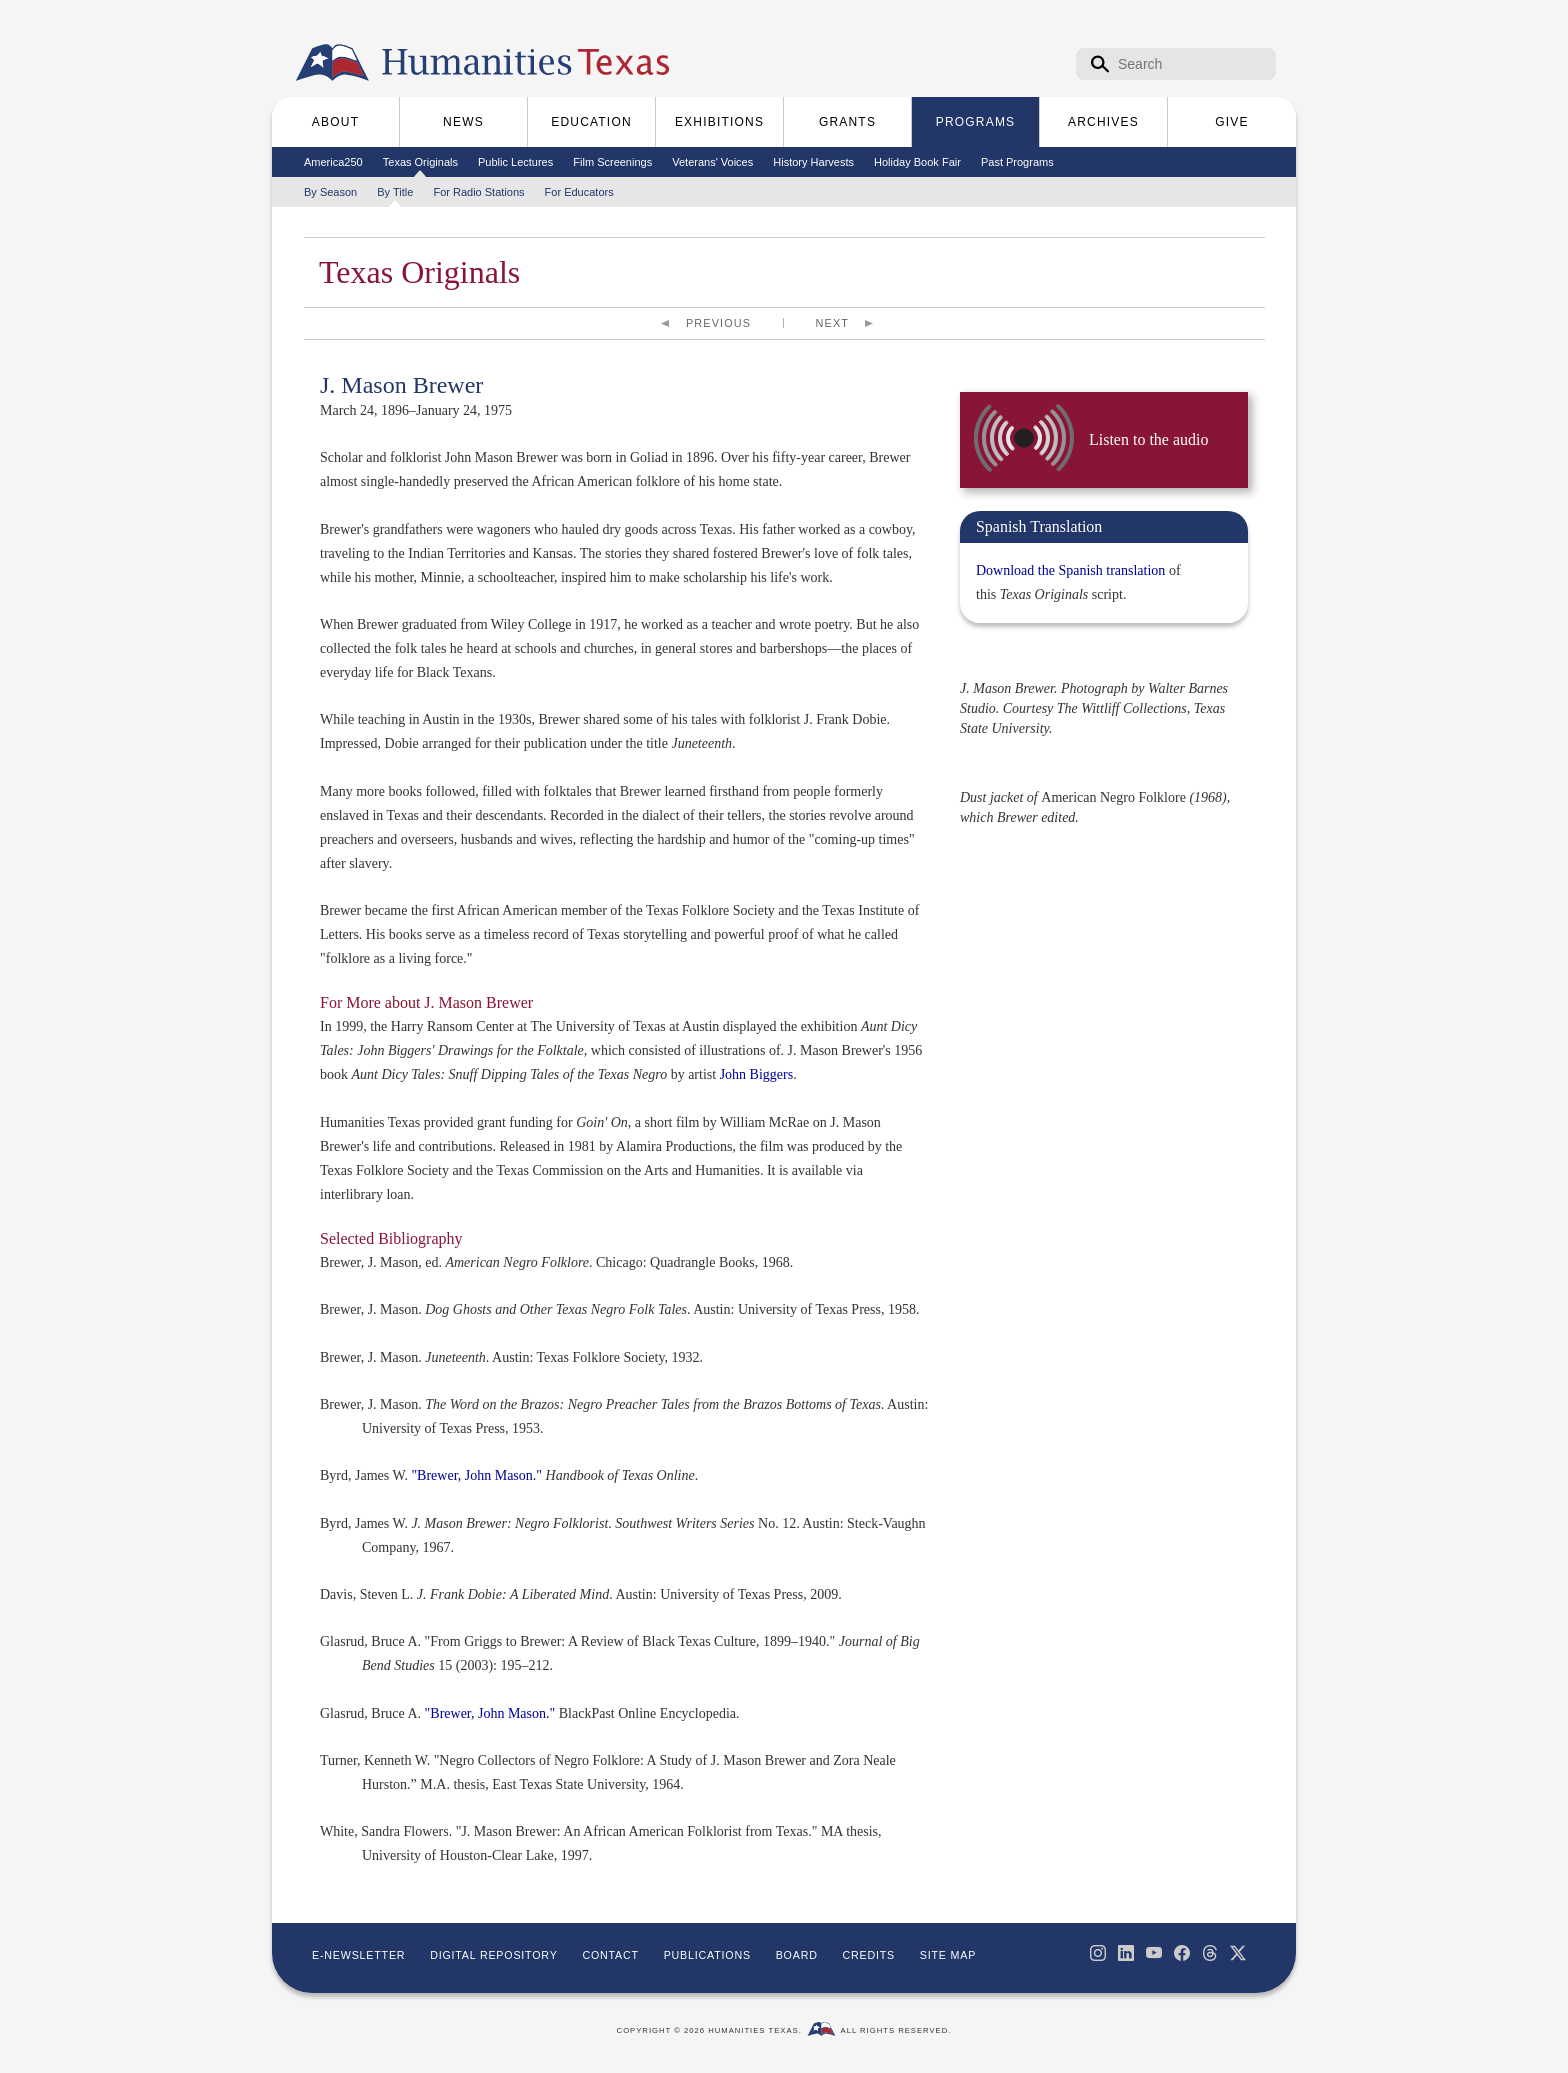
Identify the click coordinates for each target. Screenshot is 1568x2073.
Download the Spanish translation (1070, 570)
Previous (718, 323)
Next (832, 323)
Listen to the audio (1148, 439)
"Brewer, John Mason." (476, 1475)
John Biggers (757, 1074)
